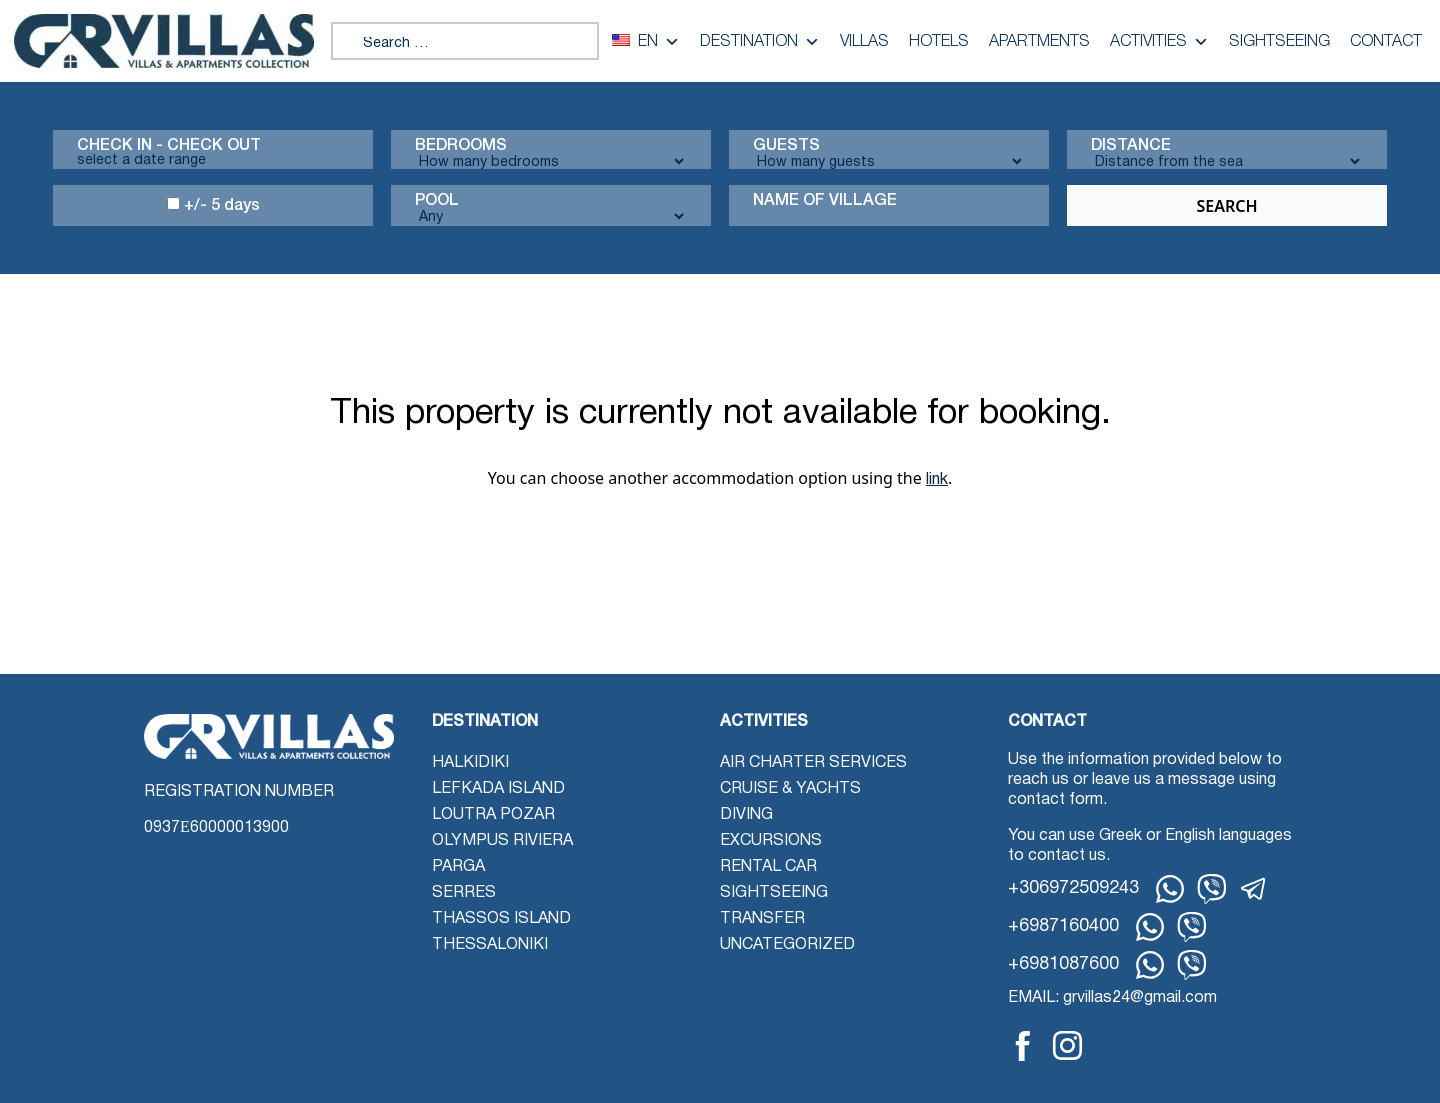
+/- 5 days (213, 205)
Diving (746, 815)
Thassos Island (501, 919)
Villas (864, 42)
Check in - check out (169, 146)
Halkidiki (470, 763)
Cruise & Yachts (790, 789)
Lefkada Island (498, 789)
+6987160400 (1063, 926)
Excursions (771, 841)
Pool (437, 201)
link (937, 480)
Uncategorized (787, 945)
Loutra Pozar (493, 815)
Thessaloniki (490, 945)
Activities (1159, 42)
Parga (458, 867)
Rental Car (768, 867)
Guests (786, 146)
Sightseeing (1279, 42)
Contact (1386, 42)
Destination (760, 42)
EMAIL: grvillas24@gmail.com (1112, 998)
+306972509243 (1073, 888)
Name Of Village (825, 201)
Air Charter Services (813, 763)
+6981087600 (1063, 964)
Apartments (1039, 42)
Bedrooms (461, 146)
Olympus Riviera (502, 841)
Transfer (762, 919)
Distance (1131, 146)
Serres (464, 893)
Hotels (939, 42)
